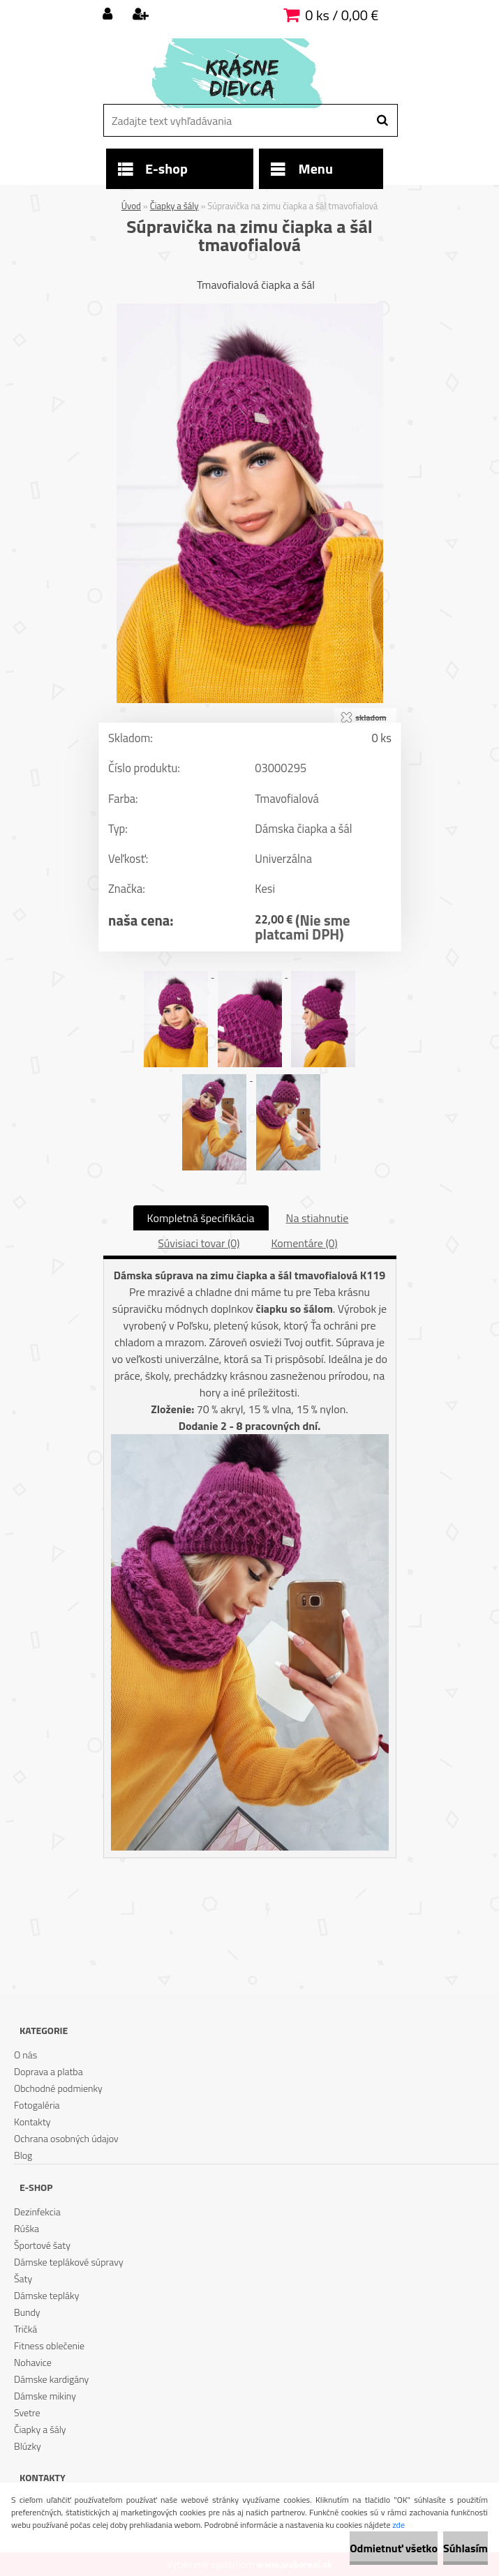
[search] (382, 120)
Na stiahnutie (317, 1218)
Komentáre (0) (304, 1243)
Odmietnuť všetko (394, 2548)
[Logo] (248, 73)
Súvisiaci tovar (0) (198, 1243)
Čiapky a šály (174, 206)
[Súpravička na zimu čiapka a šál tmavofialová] (250, 309)
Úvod (131, 206)
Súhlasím (465, 2548)
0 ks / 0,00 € (341, 15)
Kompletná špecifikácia (201, 1218)
